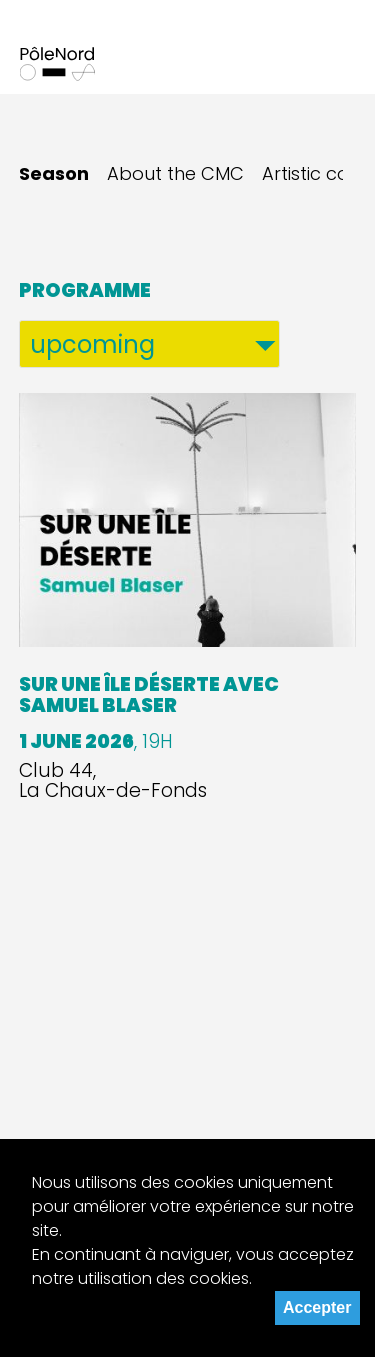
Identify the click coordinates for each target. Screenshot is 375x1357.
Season (54, 174)
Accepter (317, 1307)
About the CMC (175, 174)
